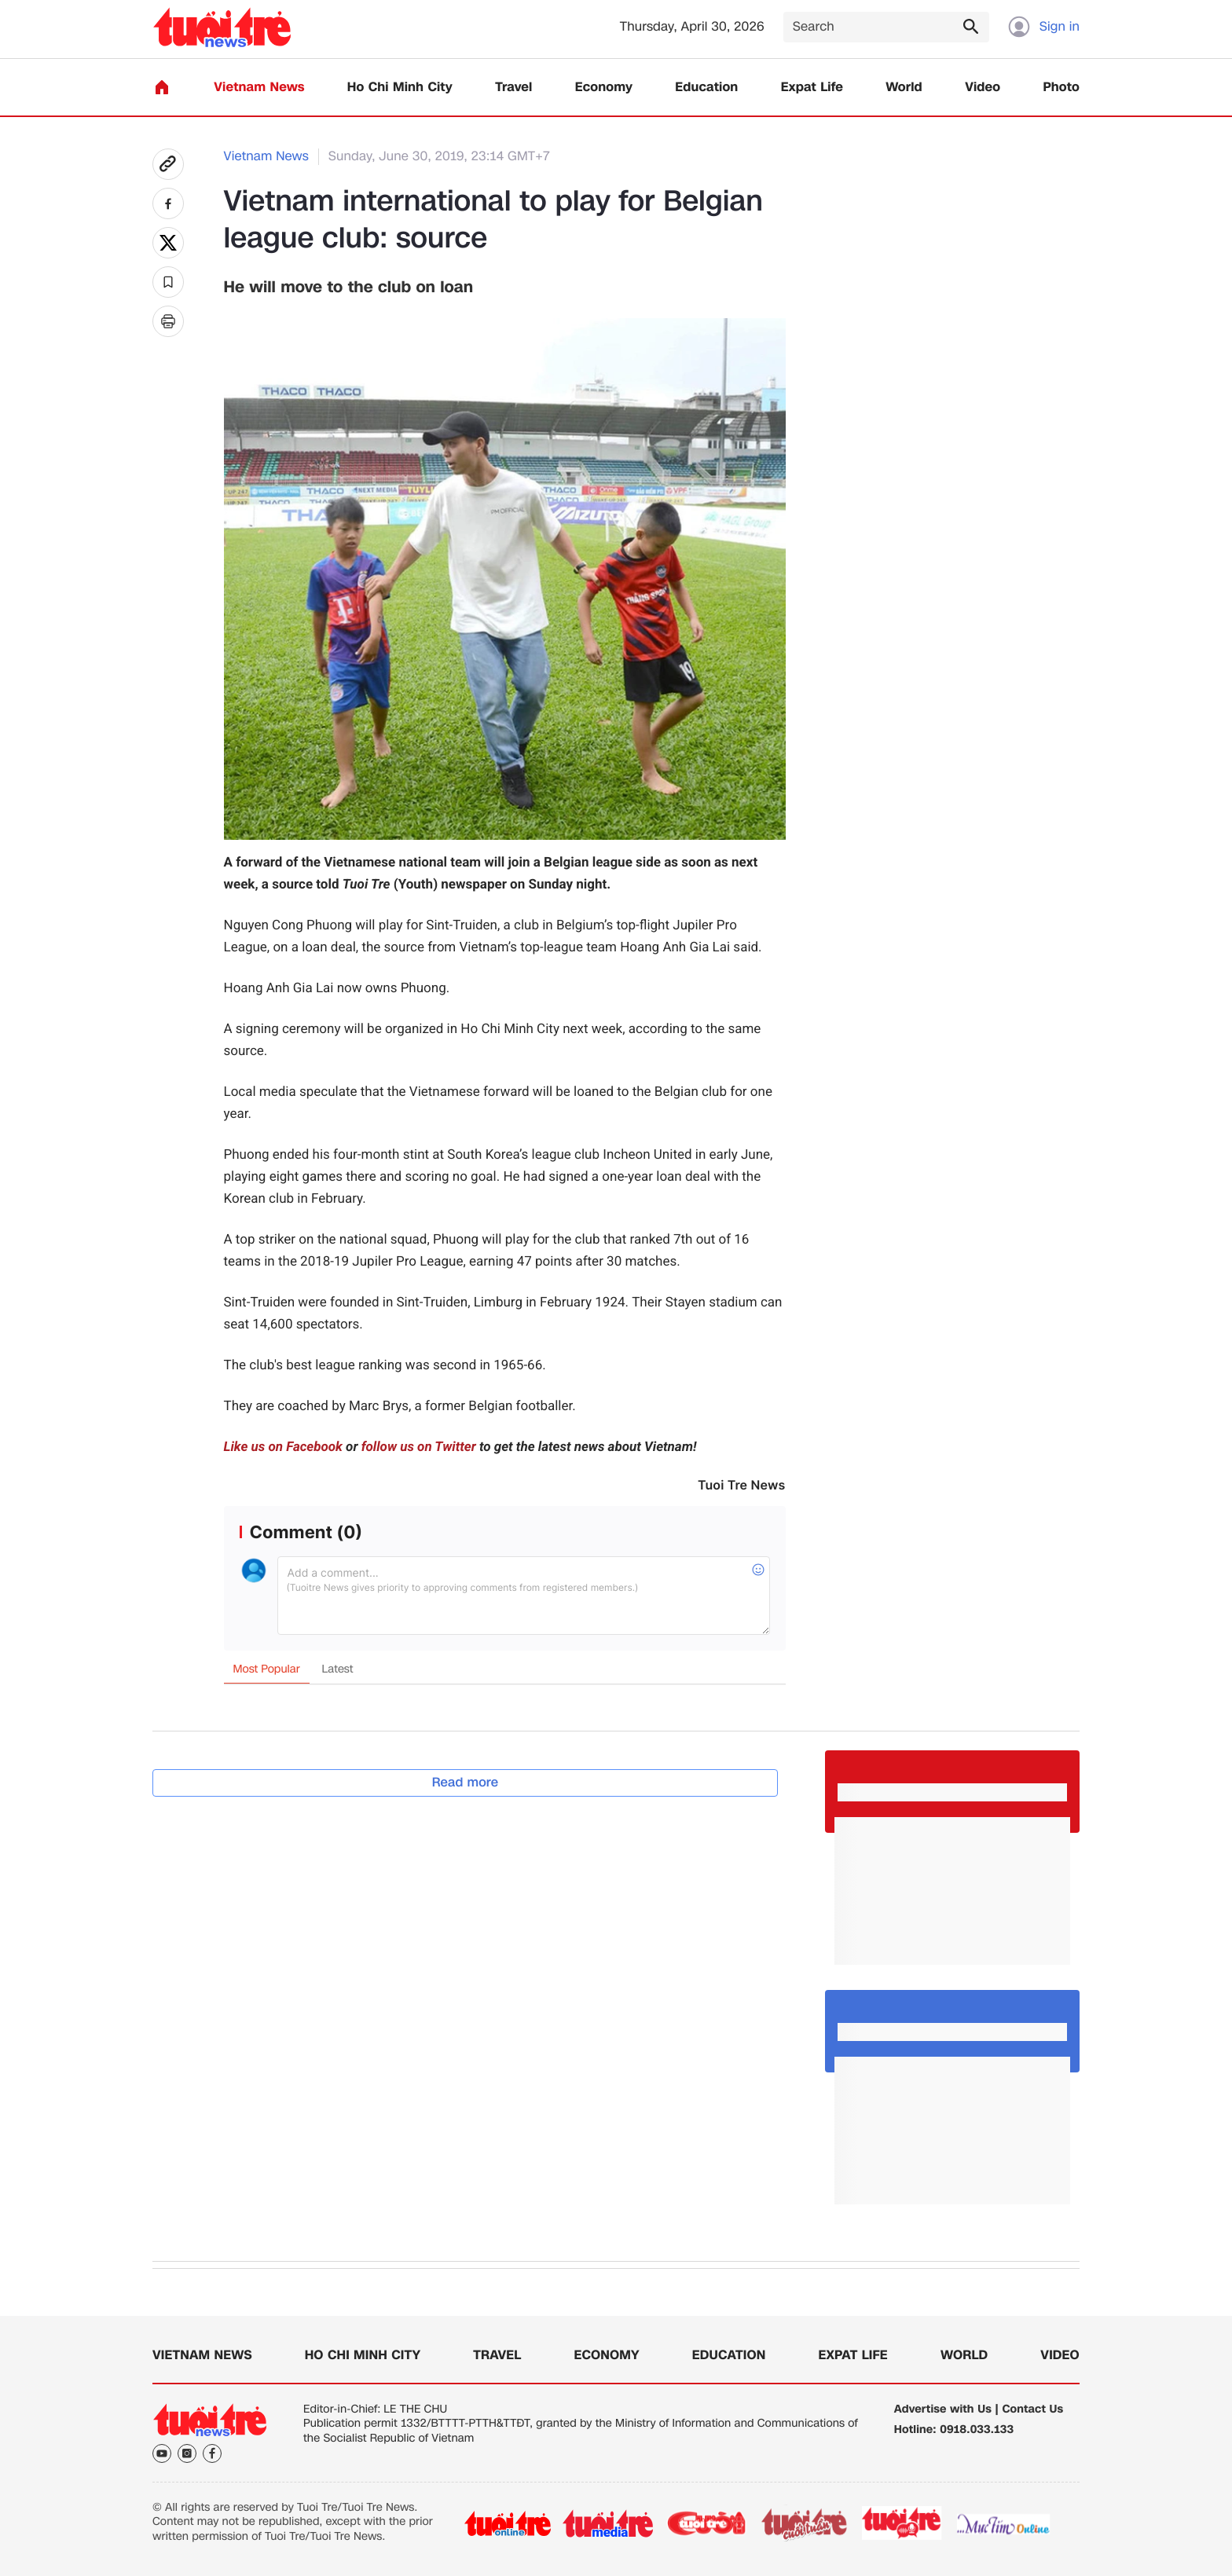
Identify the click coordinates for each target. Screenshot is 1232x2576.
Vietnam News (259, 87)
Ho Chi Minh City (400, 87)
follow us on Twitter (418, 1447)
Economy (603, 87)
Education (706, 87)
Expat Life (812, 87)
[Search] (886, 27)
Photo (1061, 87)
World (904, 87)
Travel (513, 87)
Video (982, 87)
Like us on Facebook (283, 1447)
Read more (465, 1782)
